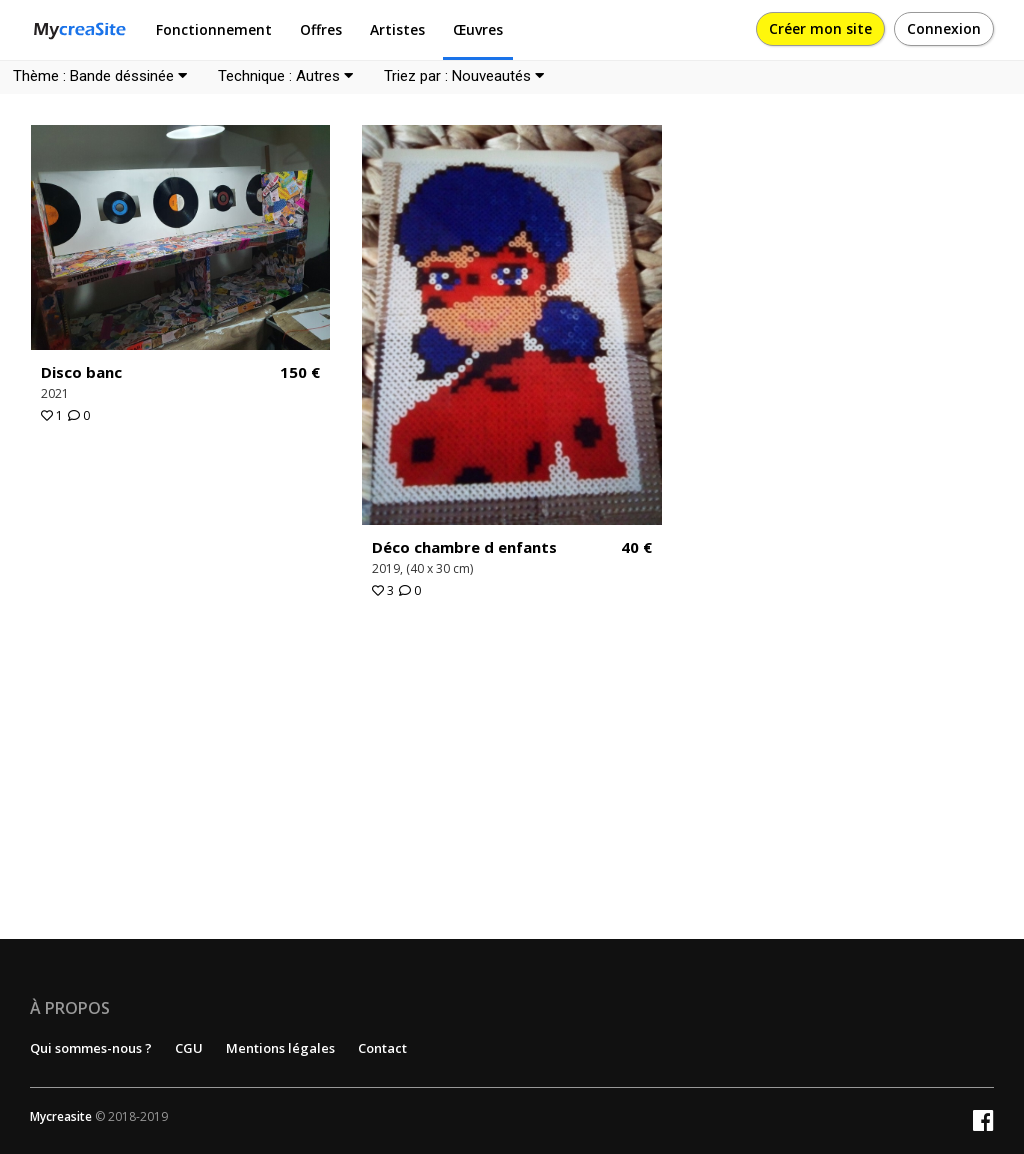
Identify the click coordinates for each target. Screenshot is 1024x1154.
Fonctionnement (214, 29)
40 (636, 547)
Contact (382, 1048)
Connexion (944, 28)
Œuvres (478, 29)
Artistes (397, 29)
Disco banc (81, 372)
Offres (321, 29)
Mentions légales (280, 1048)
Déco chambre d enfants (464, 547)
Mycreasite (61, 1116)
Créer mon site (820, 28)
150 (300, 372)
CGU (189, 1048)
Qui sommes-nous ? (91, 1048)
